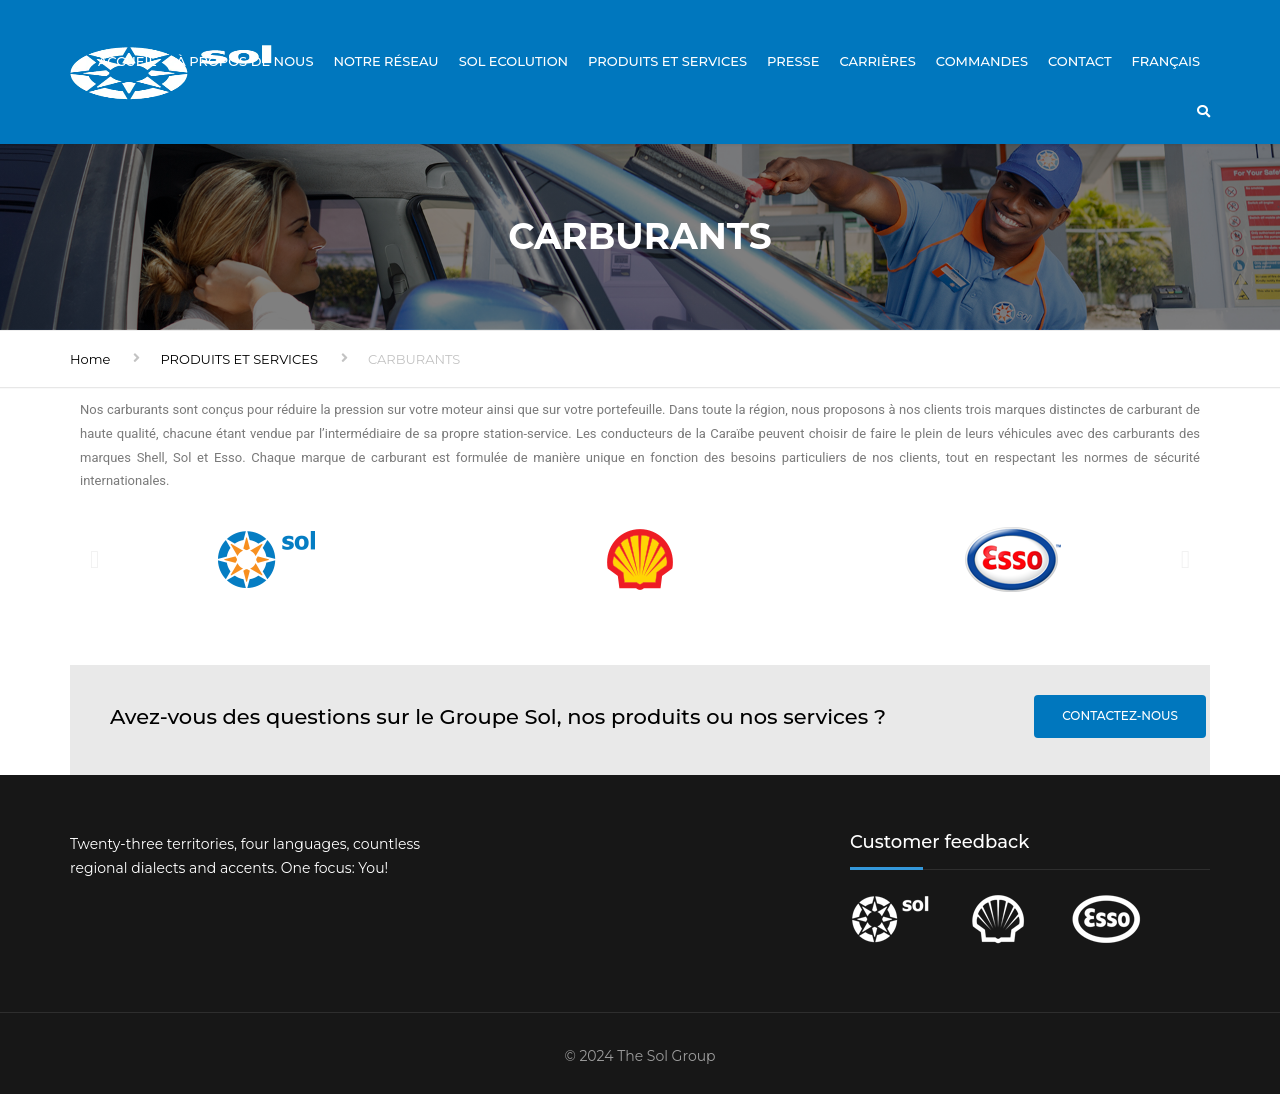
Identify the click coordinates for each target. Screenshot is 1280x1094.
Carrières (877, 61)
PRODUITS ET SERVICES (667, 61)
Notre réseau (385, 61)
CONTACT (1080, 61)
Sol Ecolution (513, 61)
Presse (793, 61)
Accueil (127, 61)
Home (90, 359)
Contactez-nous (1120, 715)
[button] (94, 559)
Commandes (982, 61)
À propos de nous (244, 61)
